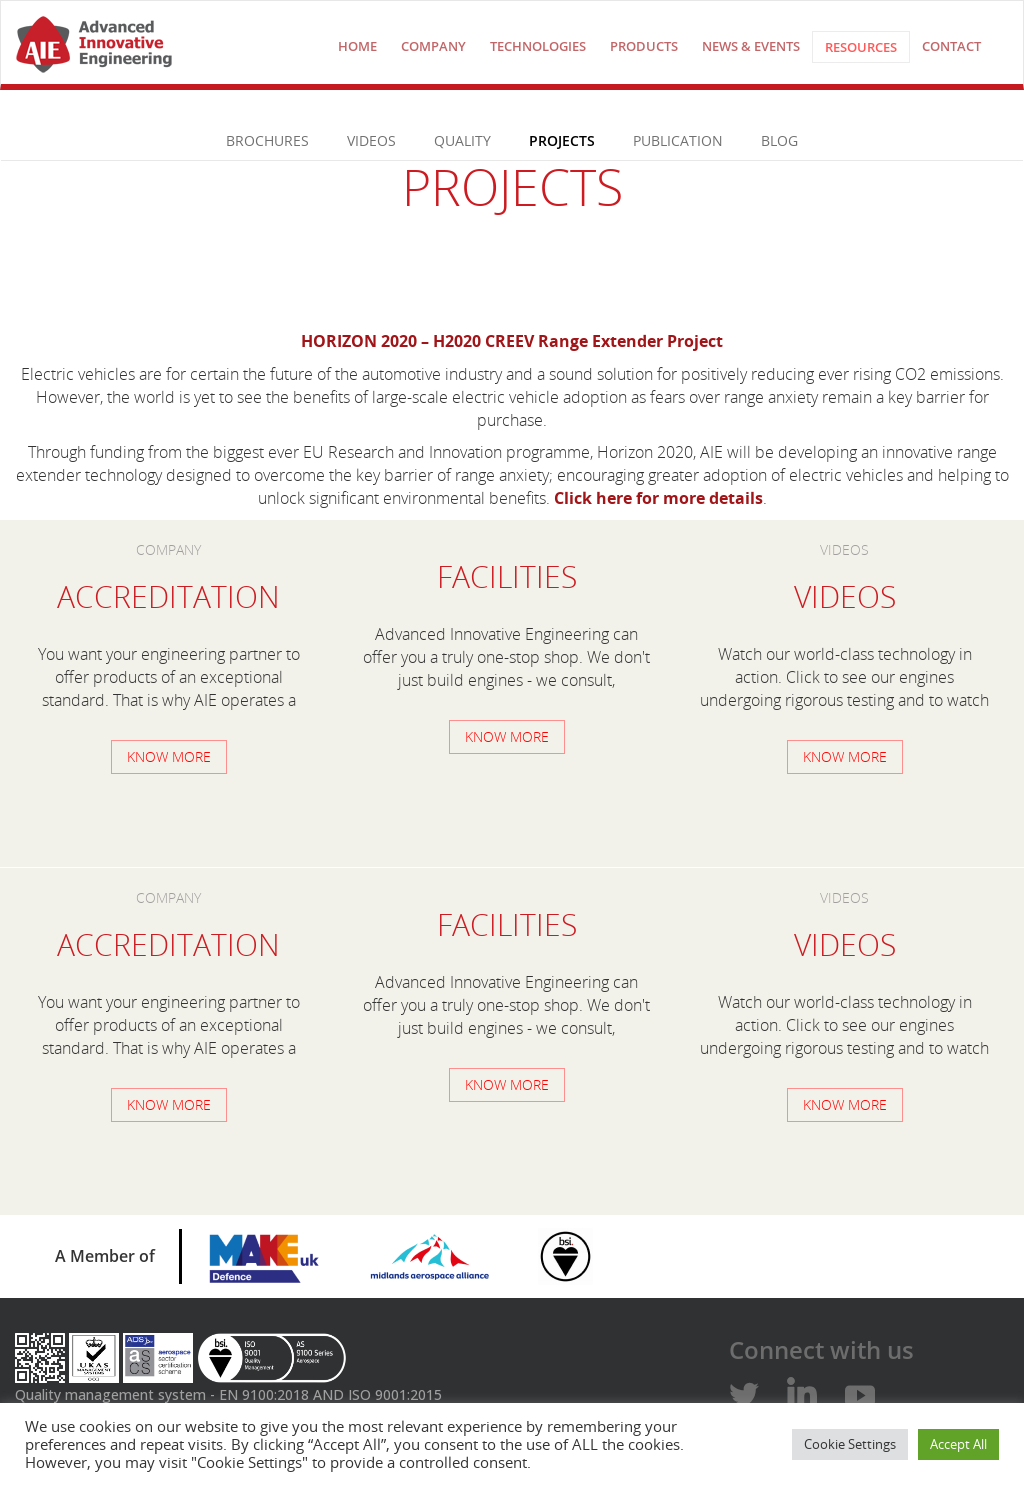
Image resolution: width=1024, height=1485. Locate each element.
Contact (951, 46)
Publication (678, 140)
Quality (462, 140)
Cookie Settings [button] (850, 1444)
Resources (861, 47)
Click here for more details (658, 498)
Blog (779, 140)
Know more (169, 756)
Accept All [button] (958, 1444)
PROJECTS (562, 140)
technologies (538, 46)
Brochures (267, 140)
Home (357, 46)
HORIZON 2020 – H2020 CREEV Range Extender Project (512, 341)
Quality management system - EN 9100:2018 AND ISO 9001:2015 (228, 1394)
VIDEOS (371, 140)
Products (644, 46)
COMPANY (433, 46)
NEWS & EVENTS (751, 46)
